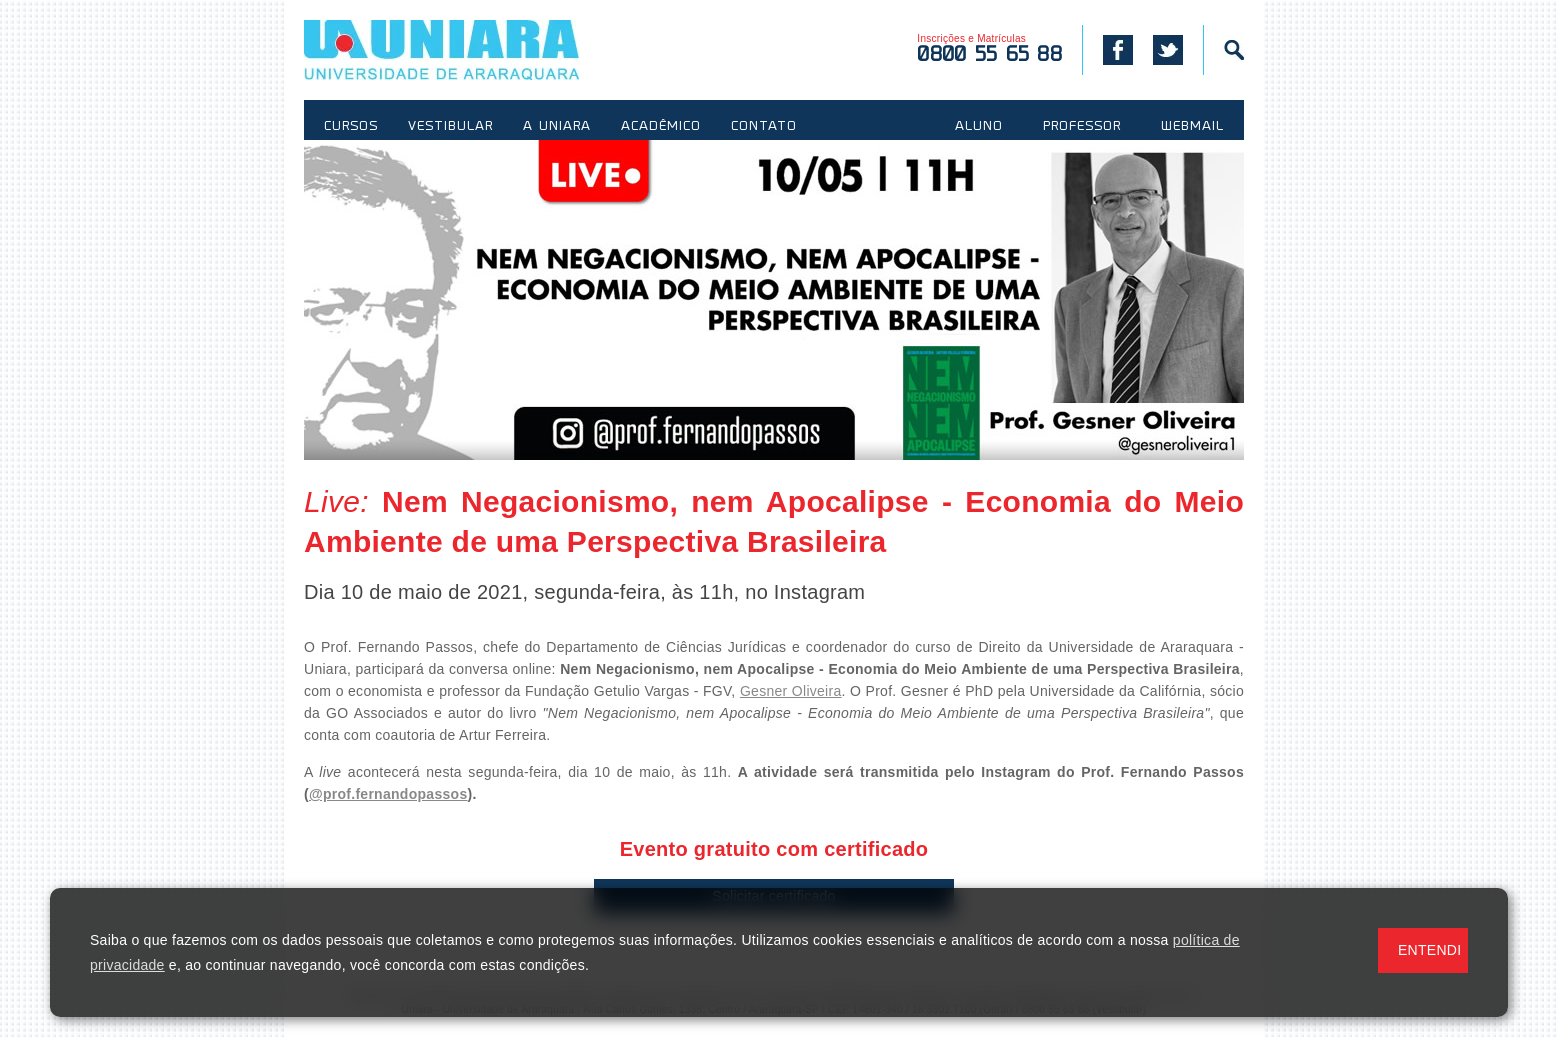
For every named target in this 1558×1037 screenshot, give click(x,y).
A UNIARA (557, 127)
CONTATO (764, 127)
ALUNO (979, 127)
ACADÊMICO (661, 127)
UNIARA (470, 50)
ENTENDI (1429, 950)
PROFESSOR (1082, 127)
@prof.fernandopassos (388, 794)
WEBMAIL (1192, 127)
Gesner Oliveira (791, 691)
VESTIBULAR (450, 127)
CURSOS (351, 127)
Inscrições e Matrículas (989, 49)
